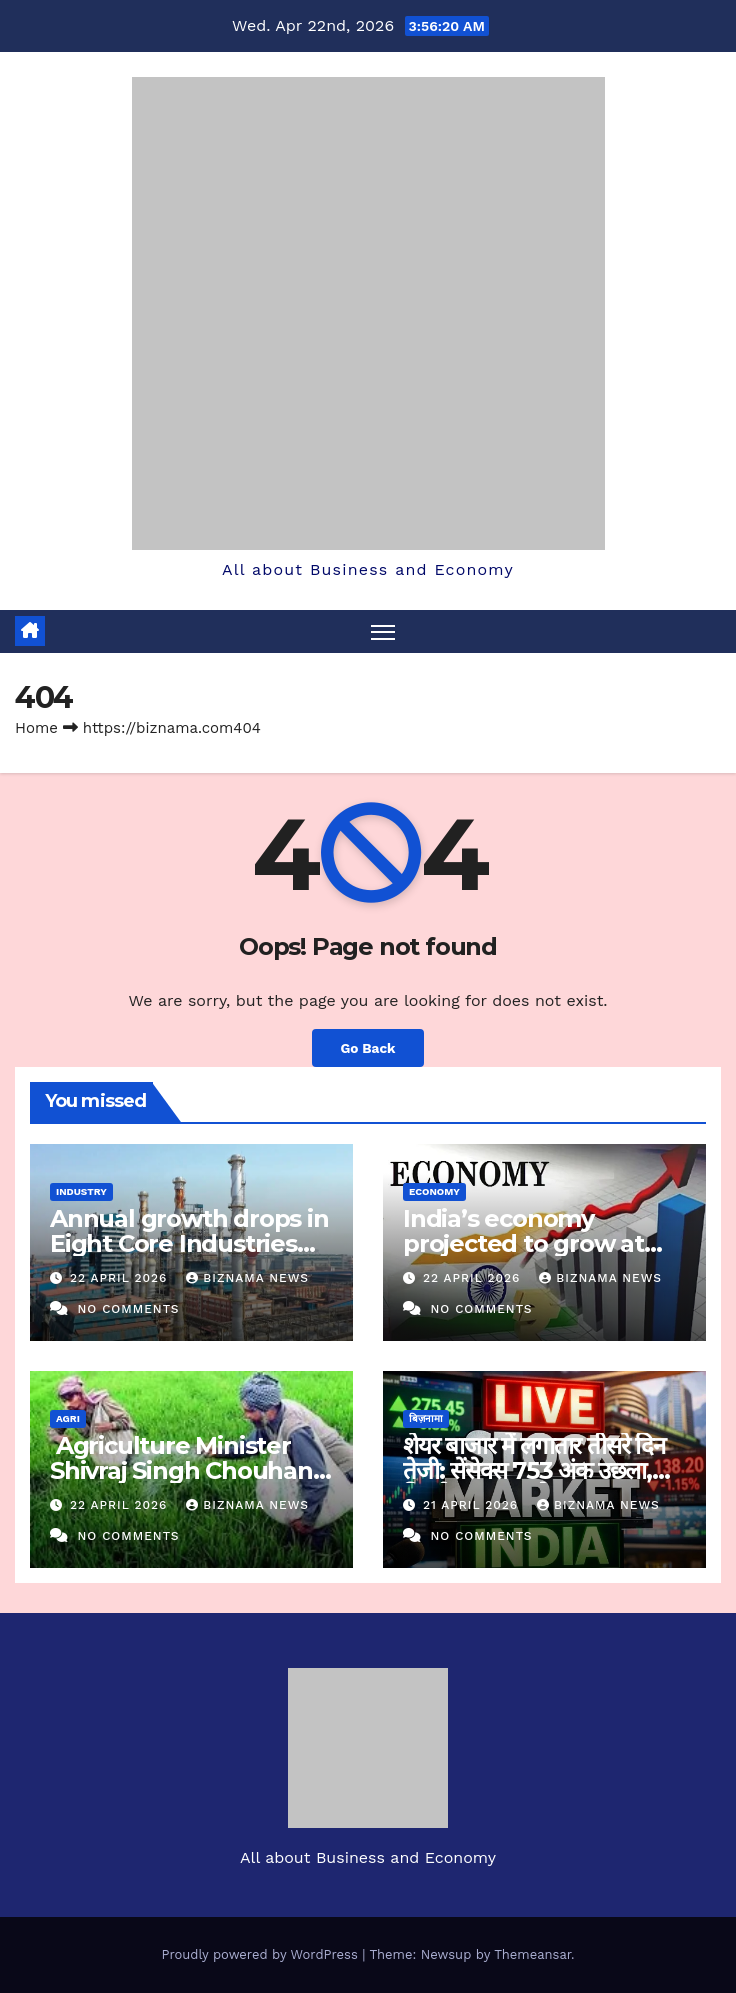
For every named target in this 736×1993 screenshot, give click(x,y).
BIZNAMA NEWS (247, 1278)
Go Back (367, 1048)
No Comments (128, 1309)
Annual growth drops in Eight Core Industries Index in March (189, 1243)
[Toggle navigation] (383, 631)
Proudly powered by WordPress (261, 1954)
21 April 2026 (473, 1505)
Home (36, 728)
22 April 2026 (121, 1278)
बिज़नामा (426, 1418)
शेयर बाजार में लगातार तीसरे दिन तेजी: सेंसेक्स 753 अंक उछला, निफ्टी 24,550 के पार (534, 1470)
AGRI (68, 1418)
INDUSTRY (81, 1191)
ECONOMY (434, 1191)
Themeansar (532, 1954)
